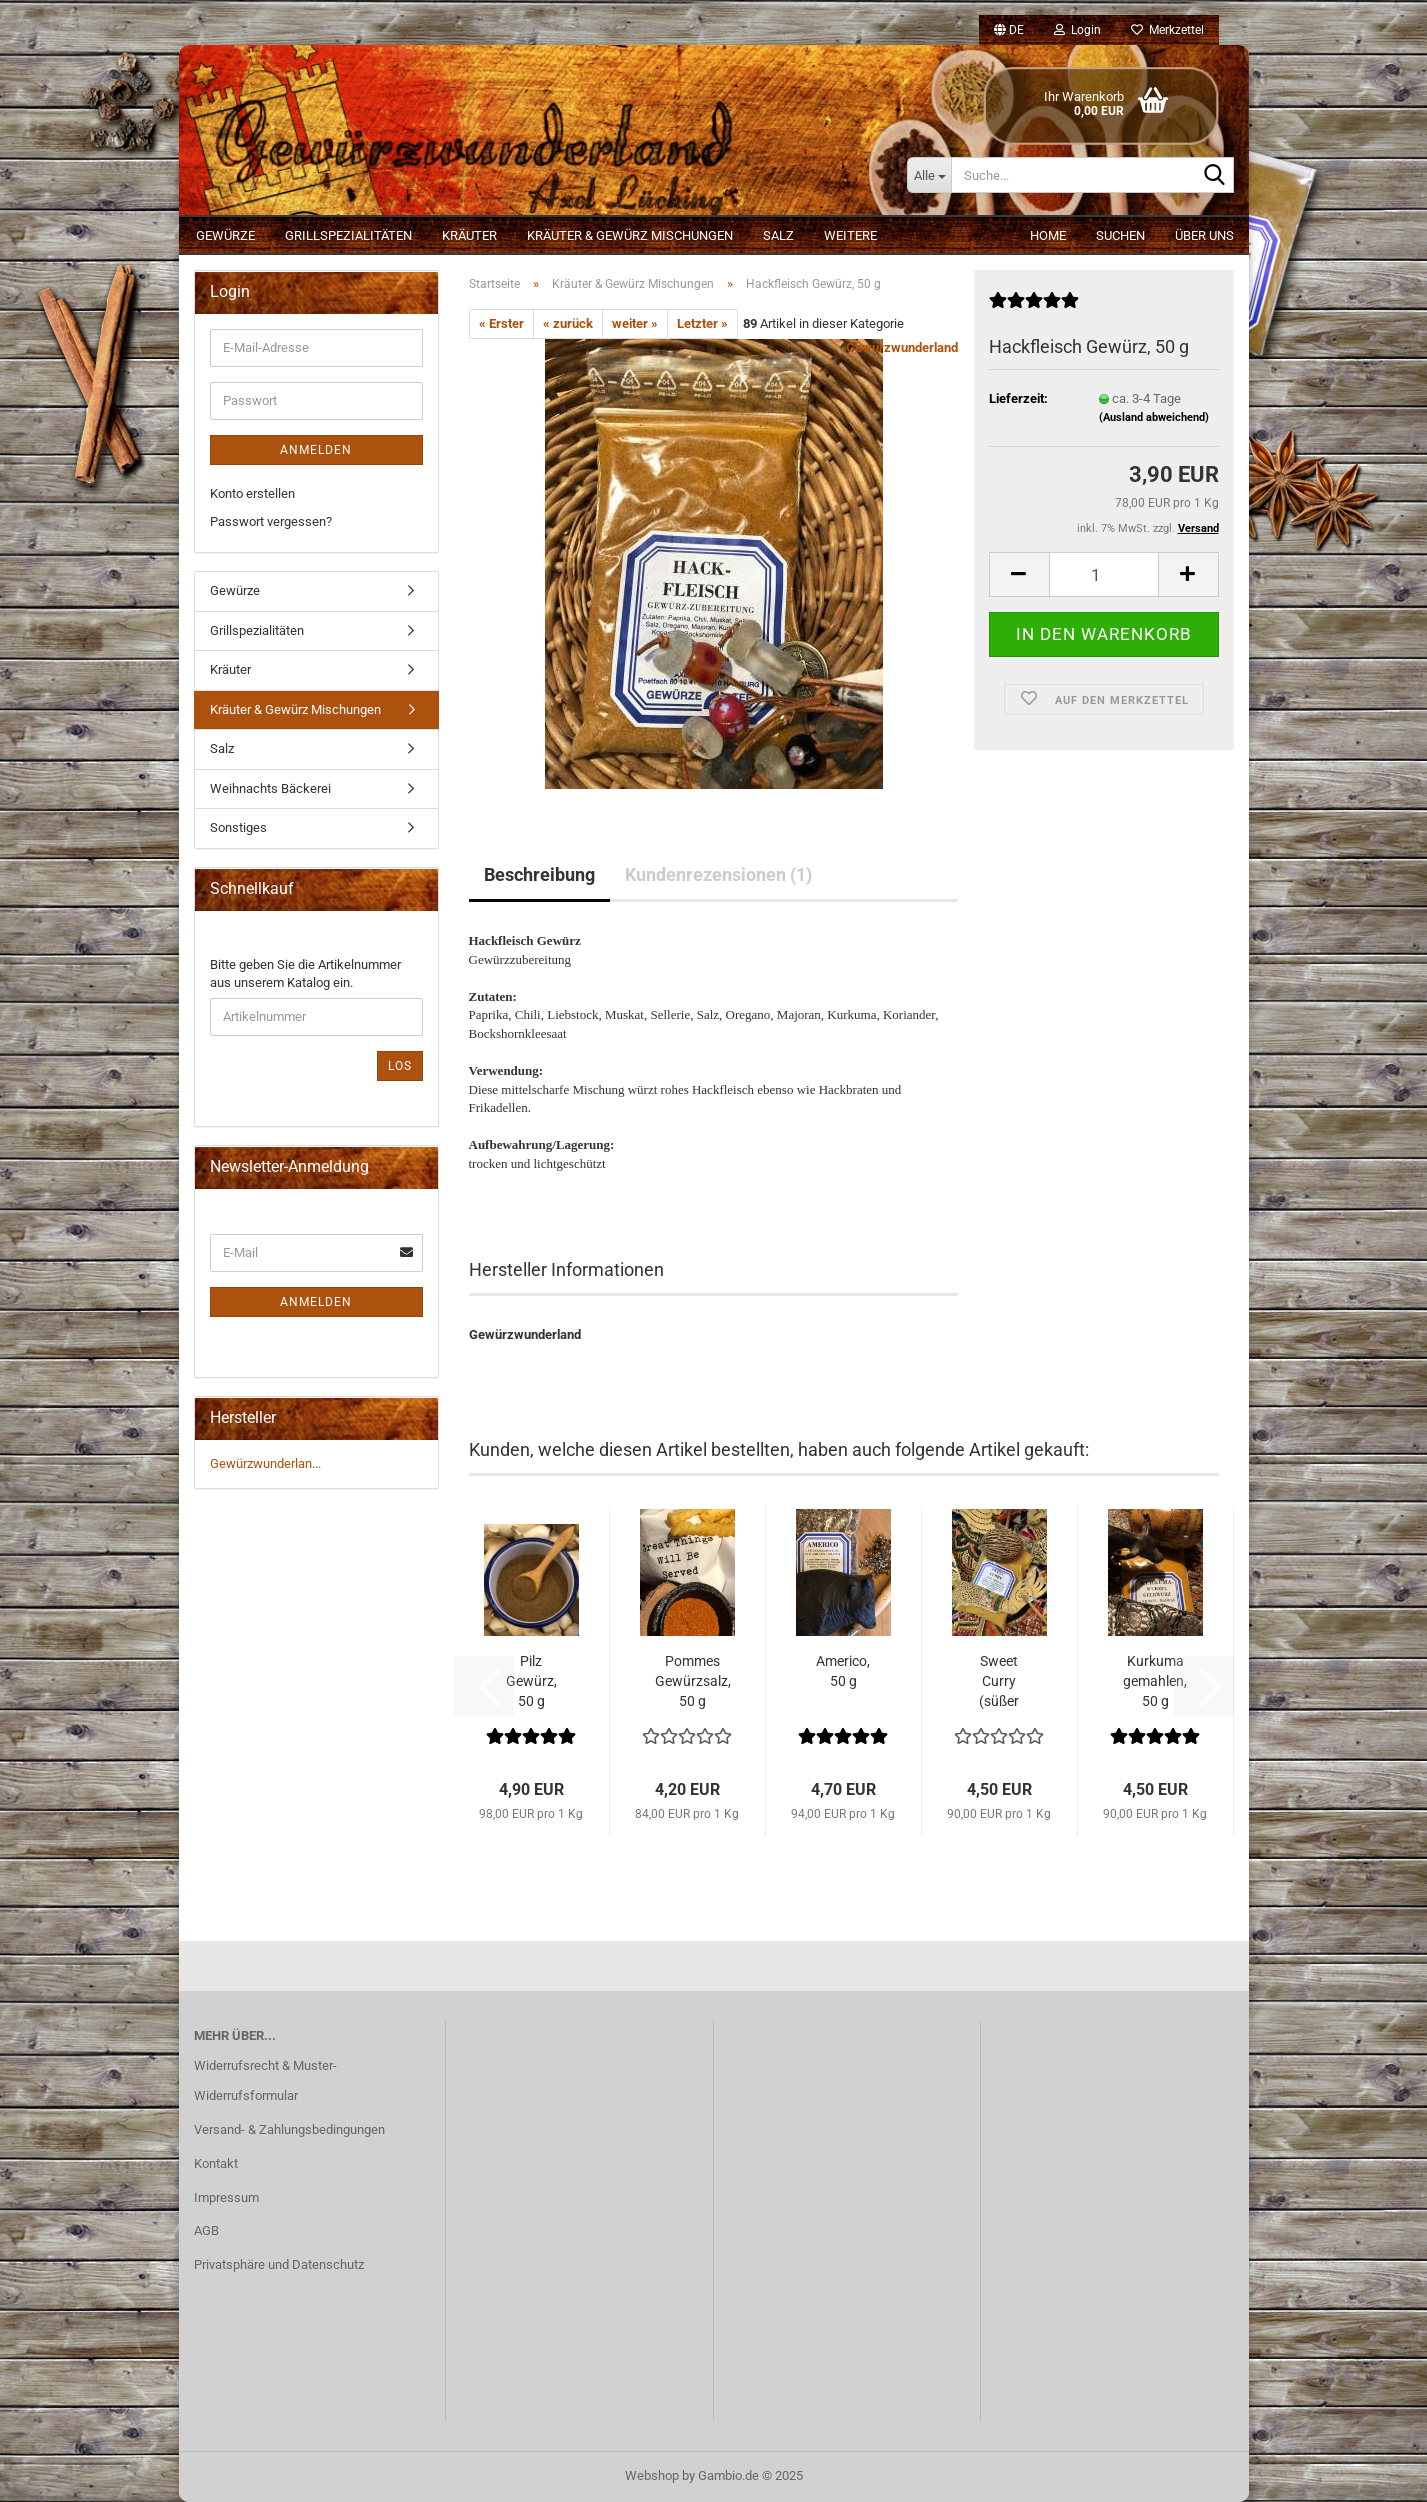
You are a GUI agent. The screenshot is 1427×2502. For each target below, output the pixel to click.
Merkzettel (1167, 30)
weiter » (635, 323)
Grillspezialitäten (348, 235)
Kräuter (469, 235)
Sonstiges (238, 827)
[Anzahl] (1104, 574)
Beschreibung (539, 874)
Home (1048, 235)
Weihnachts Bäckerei (270, 788)
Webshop (652, 2475)
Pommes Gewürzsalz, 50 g (693, 1681)
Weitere (850, 235)
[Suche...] (929, 175)
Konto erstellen (252, 493)
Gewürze (225, 235)
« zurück (568, 323)
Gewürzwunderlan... (265, 1463)
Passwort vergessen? (271, 521)
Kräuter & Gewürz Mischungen (630, 235)
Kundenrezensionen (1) (718, 874)
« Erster (501, 323)
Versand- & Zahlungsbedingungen (289, 2129)
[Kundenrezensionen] (1034, 308)
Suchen (1120, 235)
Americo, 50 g (843, 1671)
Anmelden (316, 450)
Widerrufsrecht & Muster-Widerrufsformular (265, 2080)
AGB (206, 2230)
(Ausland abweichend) (1154, 417)
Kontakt (216, 2163)
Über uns (1204, 235)
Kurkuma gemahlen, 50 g (1155, 1681)
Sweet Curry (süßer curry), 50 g (999, 1682)
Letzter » (702, 323)
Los (400, 1066)
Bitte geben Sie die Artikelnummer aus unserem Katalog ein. (305, 974)
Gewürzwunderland (902, 347)
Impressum (226, 2197)
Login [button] (1077, 30)
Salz (778, 235)
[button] (1009, 30)
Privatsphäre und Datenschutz (279, 2264)
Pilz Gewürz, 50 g (531, 1681)
